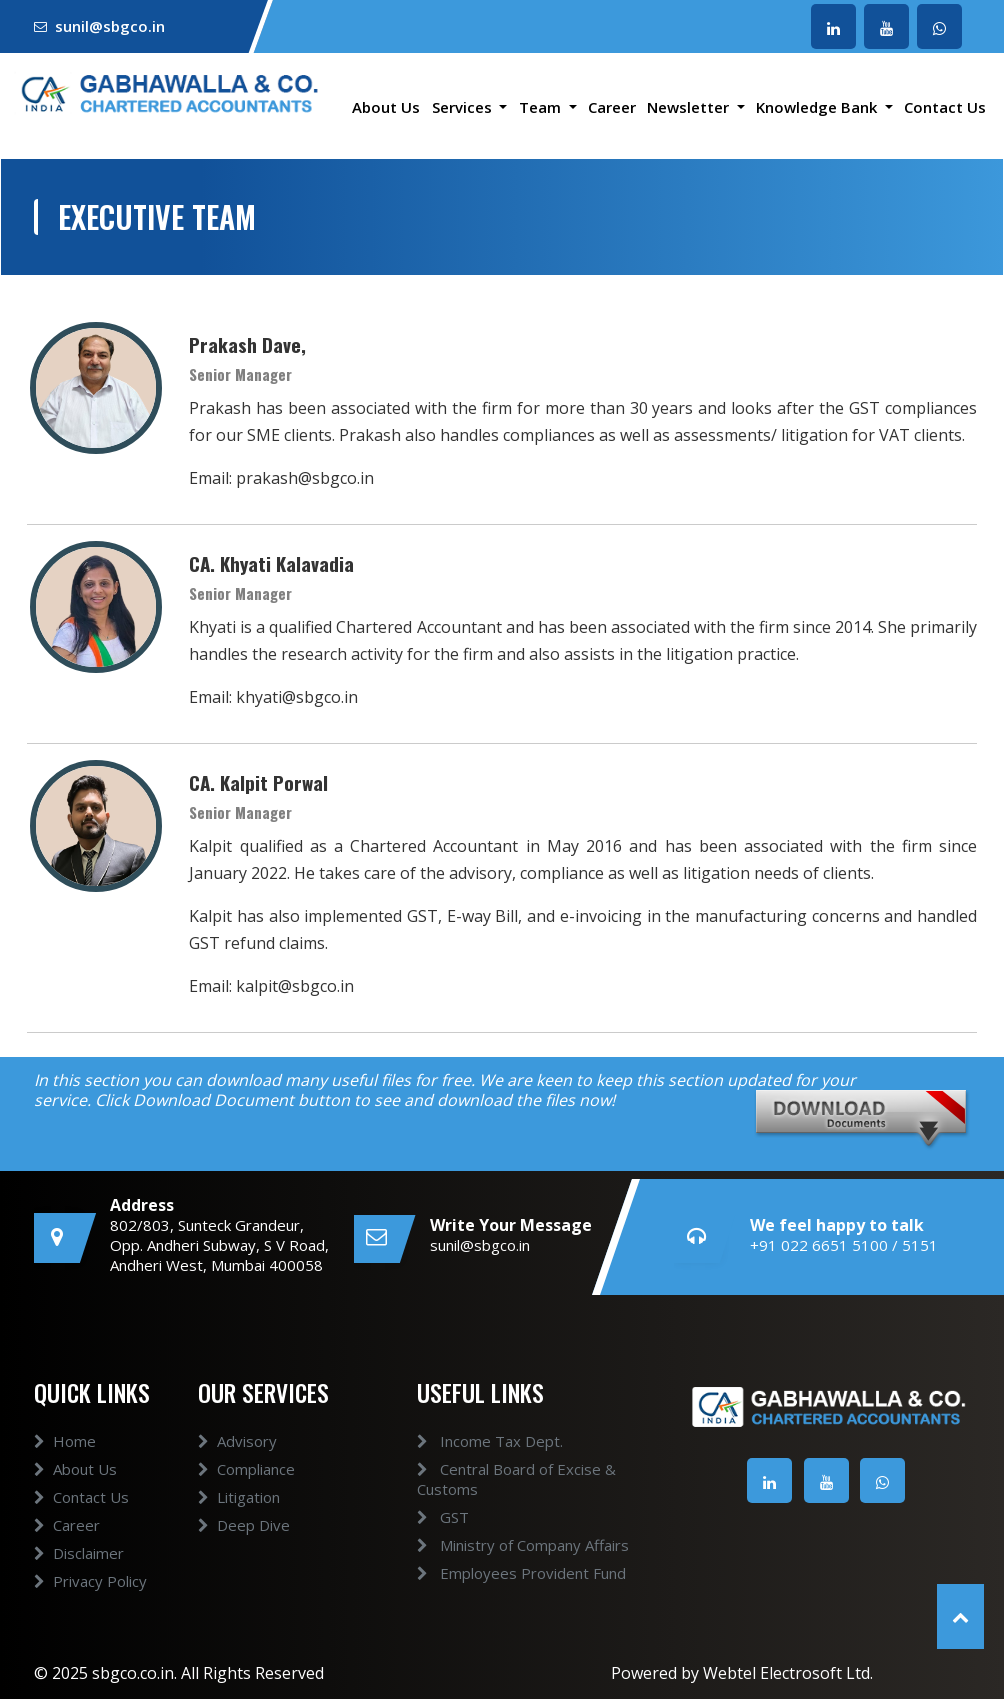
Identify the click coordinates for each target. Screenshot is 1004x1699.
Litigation (239, 1520)
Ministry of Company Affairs (499, 1545)
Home (65, 1464)
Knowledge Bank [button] (818, 107)
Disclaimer (79, 1576)
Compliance (246, 1492)
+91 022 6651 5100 (819, 1245)
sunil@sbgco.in (110, 26)
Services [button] (464, 107)
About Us (386, 107)
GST (419, 1517)
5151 (920, 1245)
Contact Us (945, 107)
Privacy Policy (90, 1604)
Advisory (237, 1464)
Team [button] (542, 107)
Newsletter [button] (690, 107)
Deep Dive (244, 1548)
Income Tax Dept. (466, 1441)
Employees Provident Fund (497, 1573)
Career (612, 107)
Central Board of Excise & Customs (492, 1479)
